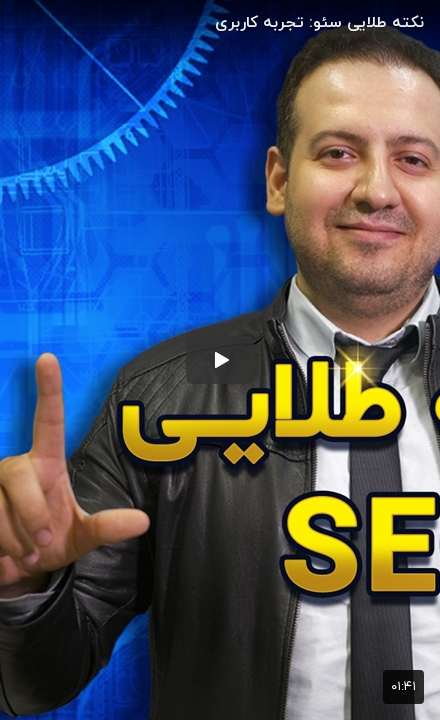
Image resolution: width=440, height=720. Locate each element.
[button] (220, 360)
